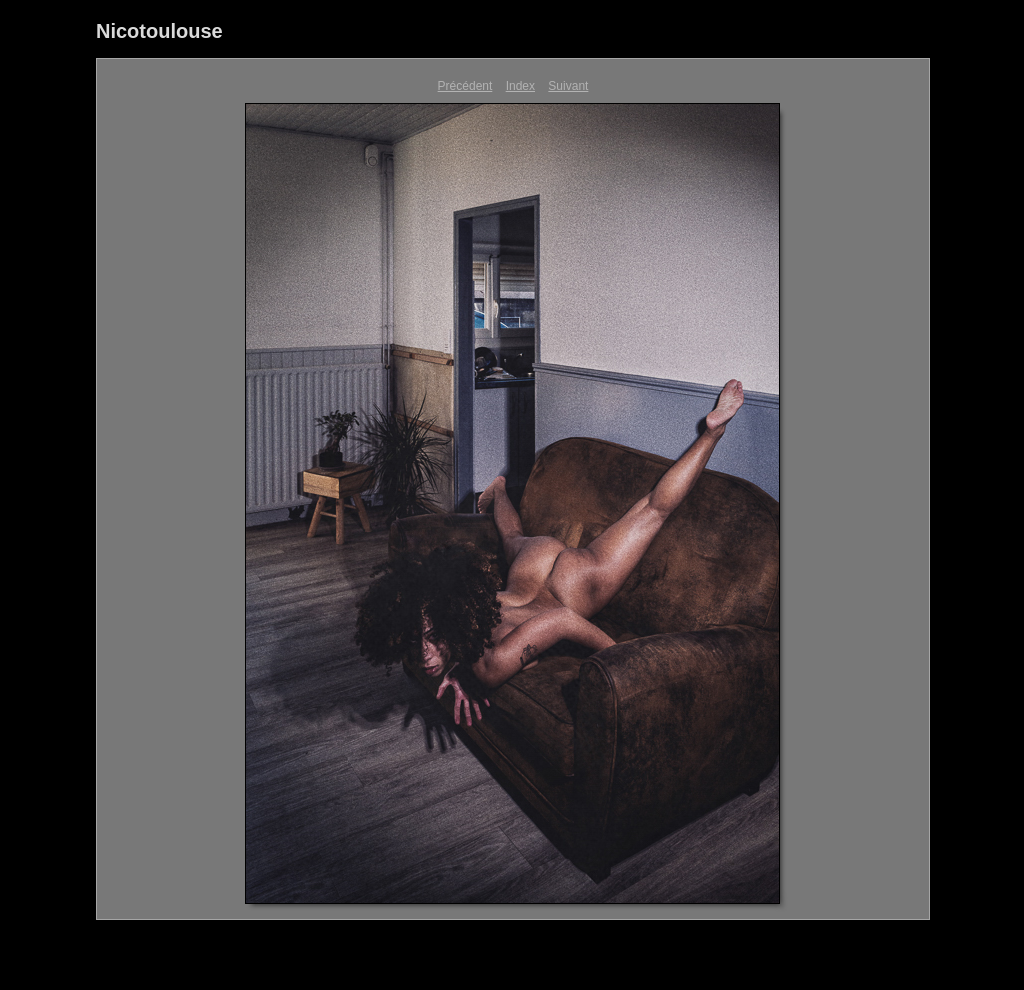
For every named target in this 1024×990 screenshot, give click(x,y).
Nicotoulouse (159, 31)
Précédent (465, 86)
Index (520, 86)
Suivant (568, 86)
